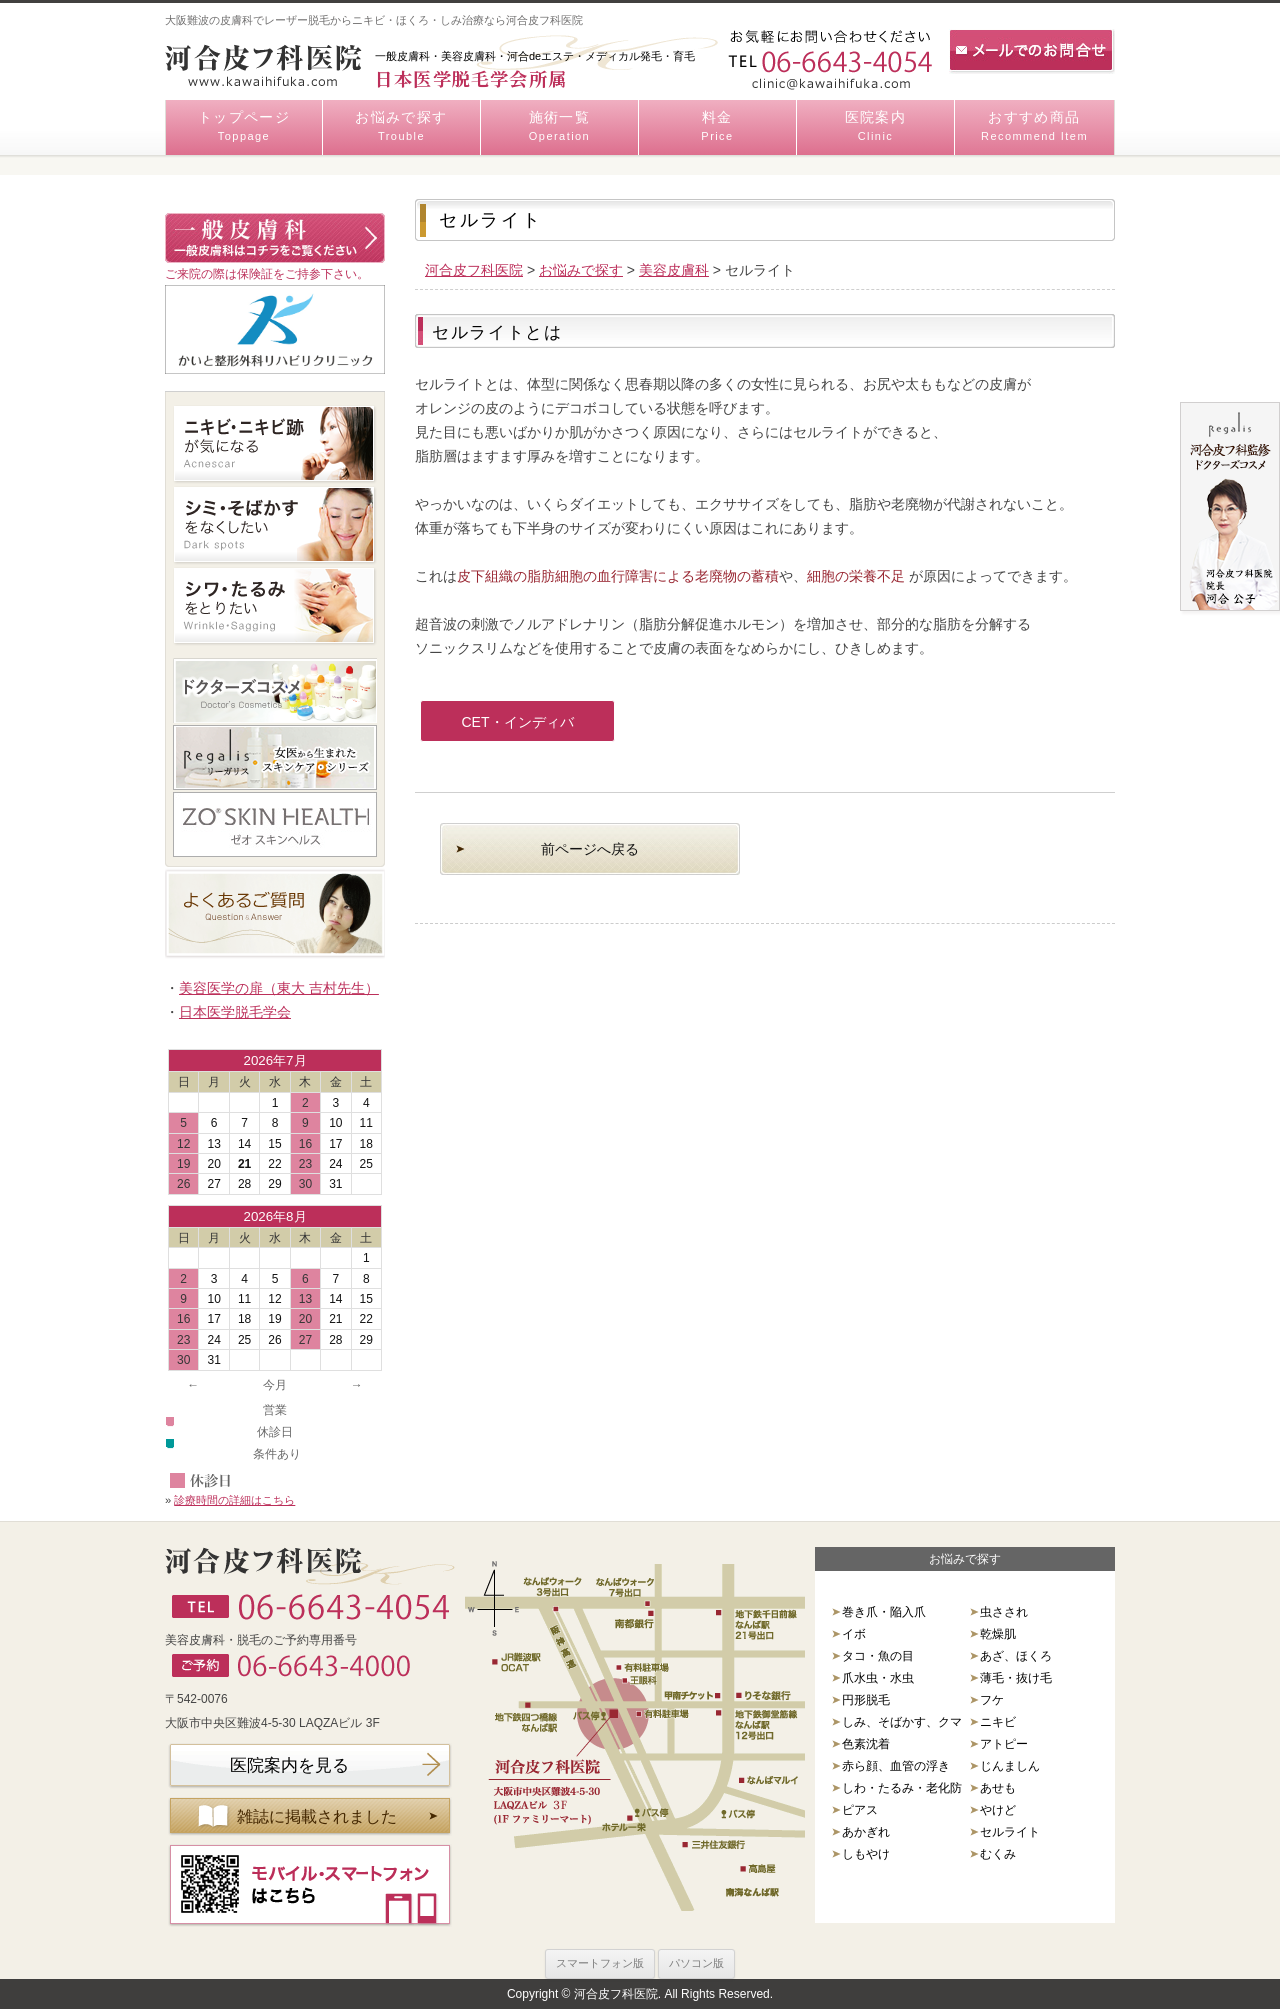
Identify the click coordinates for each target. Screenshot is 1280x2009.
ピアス (860, 1810)
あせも (998, 1788)
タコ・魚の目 (878, 1656)
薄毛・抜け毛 (1016, 1678)
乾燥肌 (998, 1634)
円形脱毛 (866, 1700)
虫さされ (1004, 1612)
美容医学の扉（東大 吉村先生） (279, 988)
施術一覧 (559, 127)
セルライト (1010, 1832)
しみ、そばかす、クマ (902, 1722)
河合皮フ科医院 (474, 270)
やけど (998, 1810)
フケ (992, 1700)
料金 (717, 127)
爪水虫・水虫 (878, 1678)
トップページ (244, 127)
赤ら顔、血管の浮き (896, 1766)
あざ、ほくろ (1016, 1656)
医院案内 (875, 127)
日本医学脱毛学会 (235, 1012)
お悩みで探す (401, 127)
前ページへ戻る (590, 849)
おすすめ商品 (1034, 127)
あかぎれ (866, 1832)
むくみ (998, 1854)
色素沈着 (866, 1744)
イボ (854, 1634)
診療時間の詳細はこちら (234, 1500)
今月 (275, 1385)
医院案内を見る (289, 1765)
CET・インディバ (518, 722)
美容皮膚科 (674, 270)
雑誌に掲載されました (317, 1816)
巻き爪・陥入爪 (884, 1612)
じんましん (1010, 1766)
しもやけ (866, 1854)
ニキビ (998, 1722)
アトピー (1004, 1744)
